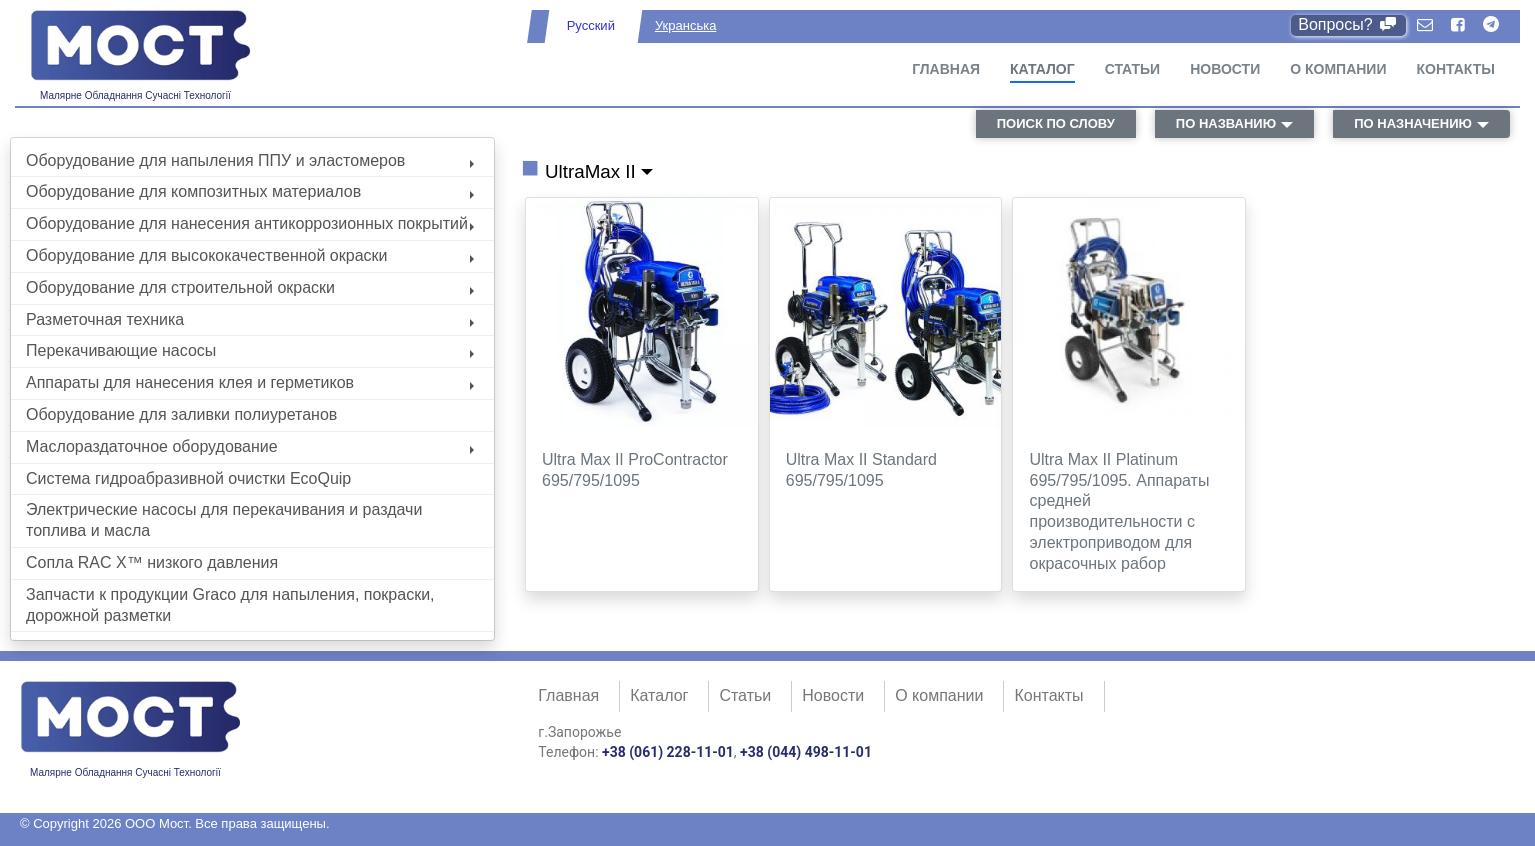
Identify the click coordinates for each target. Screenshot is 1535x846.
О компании (1338, 69)
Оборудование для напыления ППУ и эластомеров (250, 160)
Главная (946, 69)
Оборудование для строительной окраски (250, 287)
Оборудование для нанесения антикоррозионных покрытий (250, 223)
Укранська (685, 25)
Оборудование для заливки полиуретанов (181, 414)
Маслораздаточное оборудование (250, 446)
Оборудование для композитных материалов (250, 191)
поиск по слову (1056, 123)
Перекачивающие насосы (250, 350)
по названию (1226, 123)
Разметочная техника (250, 319)
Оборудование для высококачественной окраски (250, 255)
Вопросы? (1348, 24)
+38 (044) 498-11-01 (806, 752)
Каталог (1042, 69)
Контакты (1456, 69)
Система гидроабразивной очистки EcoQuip (188, 478)
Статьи (1133, 69)
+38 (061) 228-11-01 (668, 752)
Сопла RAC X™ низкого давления (152, 562)
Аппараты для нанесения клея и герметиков (250, 382)
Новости (1225, 69)
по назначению (1413, 123)
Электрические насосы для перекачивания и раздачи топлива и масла (224, 520)
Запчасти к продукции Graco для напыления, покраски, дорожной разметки (230, 605)
